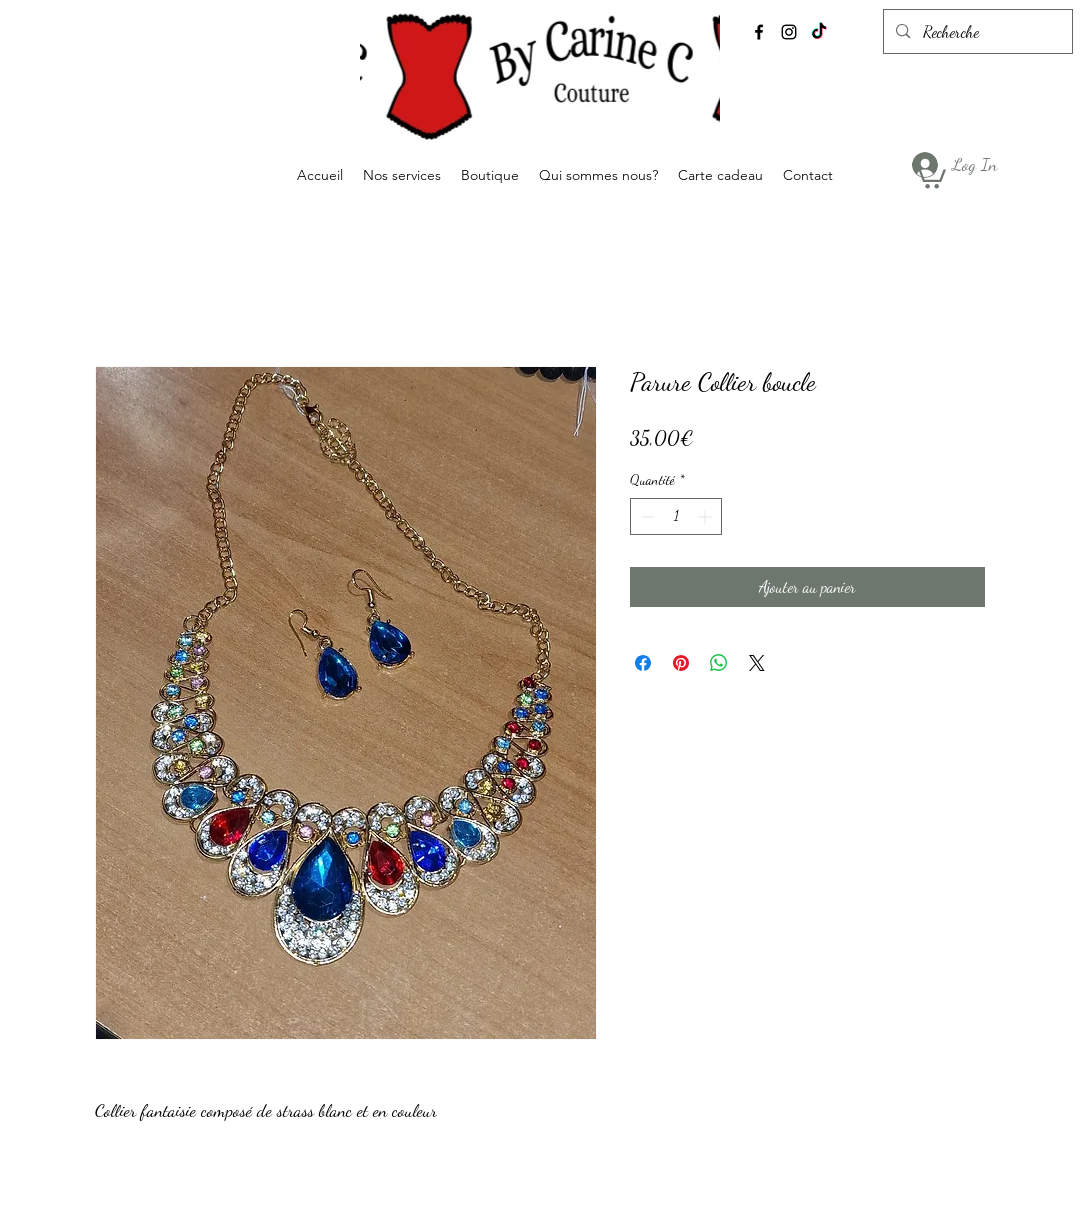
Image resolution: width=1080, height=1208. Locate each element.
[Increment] (706, 516)
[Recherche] (977, 32)
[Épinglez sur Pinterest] (681, 663)
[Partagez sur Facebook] (643, 663)
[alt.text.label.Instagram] (789, 32)
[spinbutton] (676, 516)
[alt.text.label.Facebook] (759, 32)
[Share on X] (757, 663)
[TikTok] (819, 32)
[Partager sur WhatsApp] (719, 663)
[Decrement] (645, 516)
